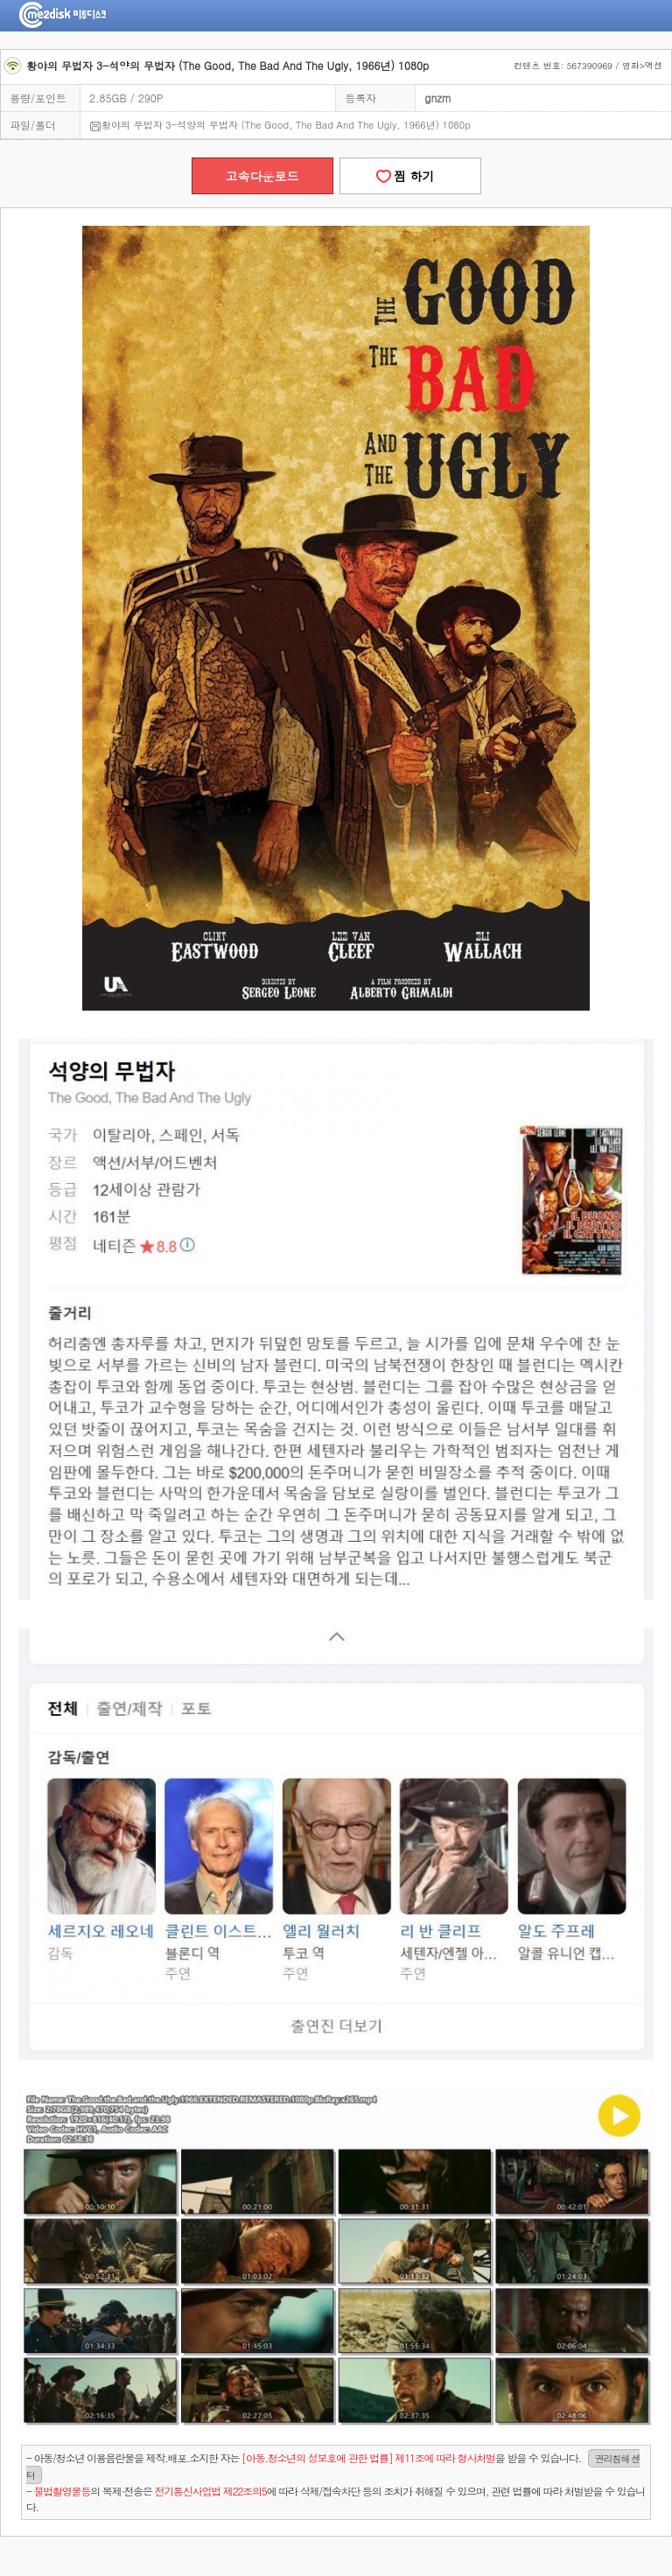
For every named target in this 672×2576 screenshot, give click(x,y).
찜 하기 (409, 176)
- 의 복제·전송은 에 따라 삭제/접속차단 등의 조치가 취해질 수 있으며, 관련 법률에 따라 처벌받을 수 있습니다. (335, 2498)
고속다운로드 (262, 176)
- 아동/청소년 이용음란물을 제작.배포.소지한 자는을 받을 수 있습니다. (333, 2466)
